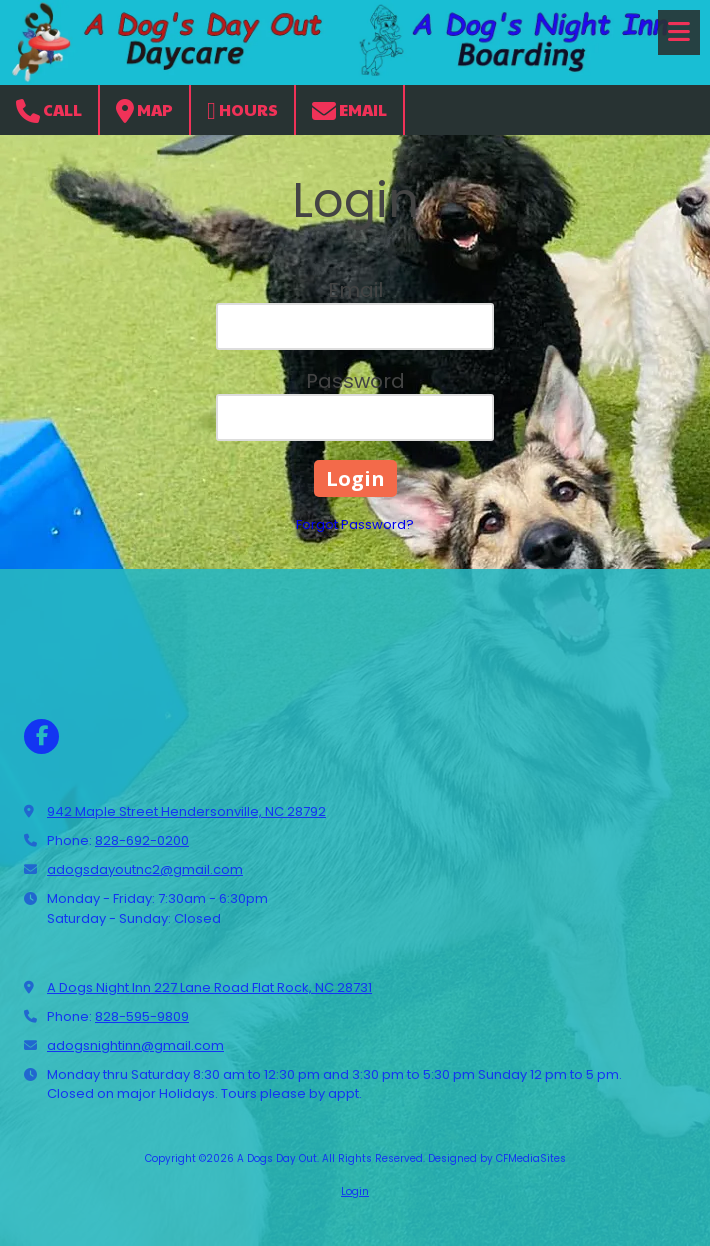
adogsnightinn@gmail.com (135, 1045)
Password (355, 381)
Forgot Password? (355, 524)
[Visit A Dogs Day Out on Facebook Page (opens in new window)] (41, 736)
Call (49, 110)
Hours (242, 110)
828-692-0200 (142, 840)
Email (349, 110)
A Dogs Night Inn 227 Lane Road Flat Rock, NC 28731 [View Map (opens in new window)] (209, 987)
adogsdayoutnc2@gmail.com (145, 869)
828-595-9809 (142, 1016)
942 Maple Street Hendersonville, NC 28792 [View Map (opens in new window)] (186, 811)
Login (355, 1191)
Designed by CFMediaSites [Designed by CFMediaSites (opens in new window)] (497, 1158)
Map (144, 110)
